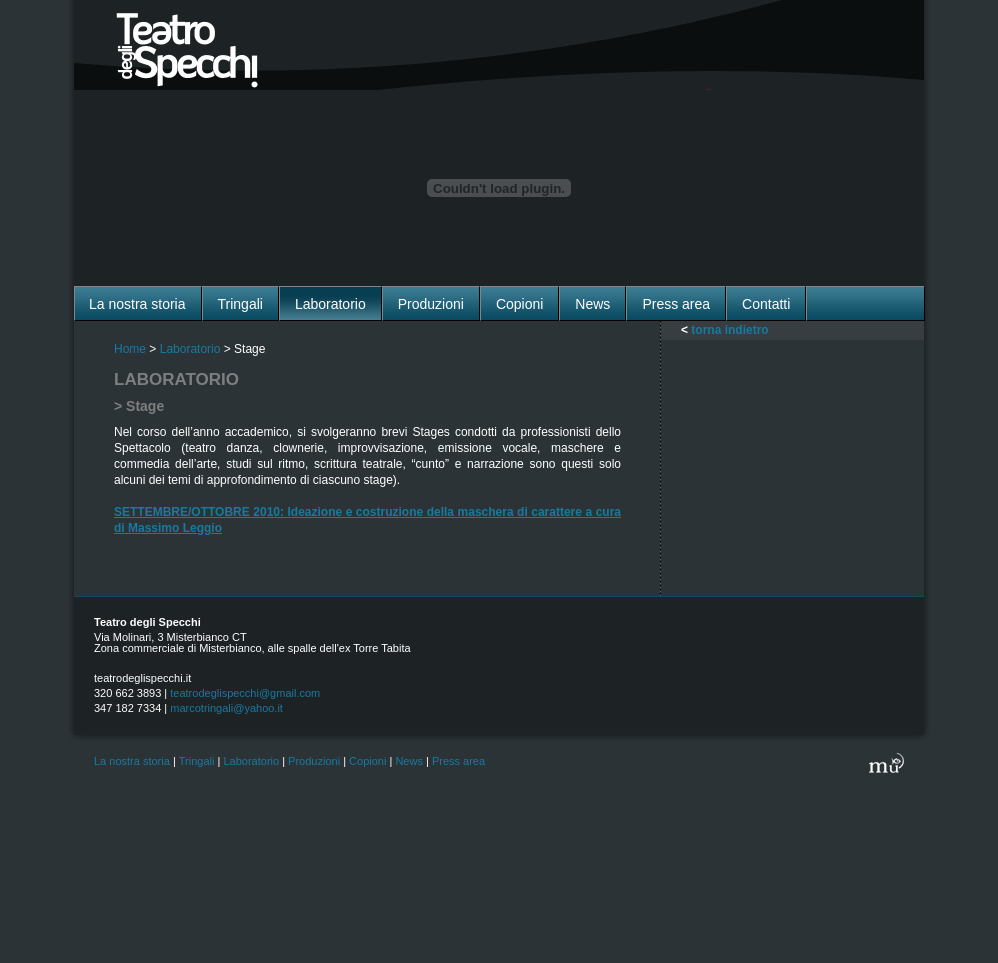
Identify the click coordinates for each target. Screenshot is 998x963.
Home (130, 349)
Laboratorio (190, 349)
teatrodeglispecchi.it (142, 678)
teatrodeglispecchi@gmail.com (245, 693)
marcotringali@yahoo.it (226, 708)
